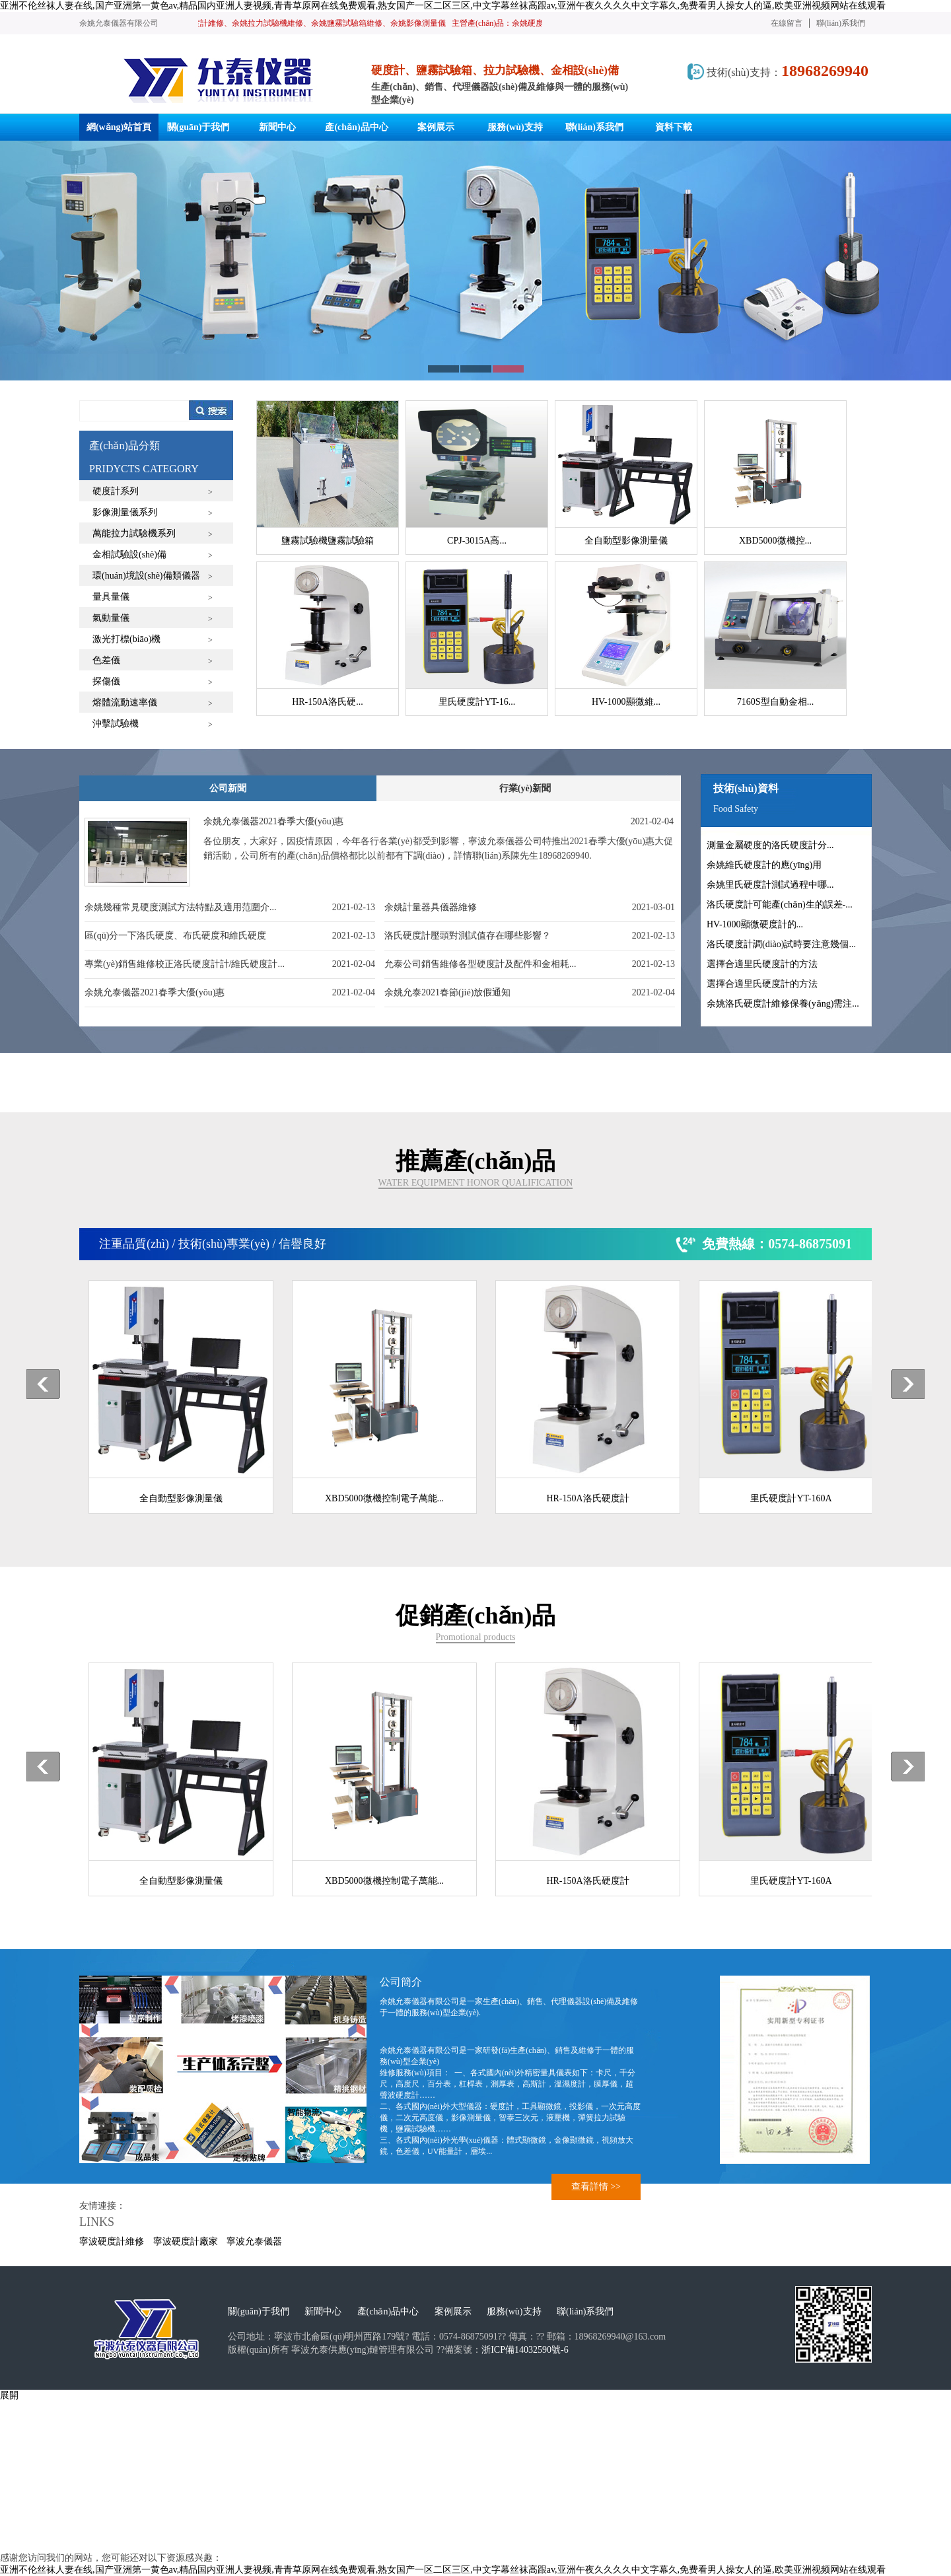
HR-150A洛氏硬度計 (587, 1498)
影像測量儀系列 (124, 512)
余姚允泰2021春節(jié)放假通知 (447, 992)
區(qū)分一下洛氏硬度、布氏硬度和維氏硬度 (175, 936)
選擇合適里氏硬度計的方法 (762, 964)
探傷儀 (106, 681)
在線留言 (786, 23)
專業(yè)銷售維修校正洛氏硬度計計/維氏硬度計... (185, 964)
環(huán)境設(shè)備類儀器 (146, 576)
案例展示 (453, 2311)
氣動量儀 (110, 618)
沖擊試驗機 (115, 724)
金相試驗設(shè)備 (129, 554)
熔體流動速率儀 (124, 702)
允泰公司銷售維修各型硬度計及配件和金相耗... (480, 964)
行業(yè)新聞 (525, 788)
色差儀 (106, 660)
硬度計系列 (115, 491)
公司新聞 (227, 788)
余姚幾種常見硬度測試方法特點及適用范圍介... (181, 907)
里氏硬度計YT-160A (790, 1498)
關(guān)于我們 (258, 2311)
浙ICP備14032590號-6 (524, 2350)
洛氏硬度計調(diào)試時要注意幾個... (781, 944)
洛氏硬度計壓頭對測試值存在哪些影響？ (467, 936)
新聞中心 (322, 2311)
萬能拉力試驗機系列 (134, 533)
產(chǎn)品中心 (388, 2311)
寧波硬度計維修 (111, 2241)
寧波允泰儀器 (254, 2241)
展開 (9, 2395)
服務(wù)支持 (514, 2311)
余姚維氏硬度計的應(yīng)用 (764, 865)
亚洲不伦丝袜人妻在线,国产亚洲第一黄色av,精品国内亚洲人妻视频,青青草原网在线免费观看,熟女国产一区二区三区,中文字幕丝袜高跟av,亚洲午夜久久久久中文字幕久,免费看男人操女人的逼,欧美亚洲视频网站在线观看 (443, 6)
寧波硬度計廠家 (185, 2241)
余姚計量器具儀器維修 (430, 907)
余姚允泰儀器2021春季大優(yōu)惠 (155, 992)
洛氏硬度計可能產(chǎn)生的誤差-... (780, 905)
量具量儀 (110, 597)
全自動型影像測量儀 (181, 1498)
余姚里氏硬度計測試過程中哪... (770, 885)
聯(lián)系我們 (840, 23)
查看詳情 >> (596, 2187)
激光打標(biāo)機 (126, 639)
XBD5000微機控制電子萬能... (384, 1498)
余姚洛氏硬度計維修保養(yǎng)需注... (783, 1004)
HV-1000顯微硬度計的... (755, 924)
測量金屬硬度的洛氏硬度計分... (770, 845)
